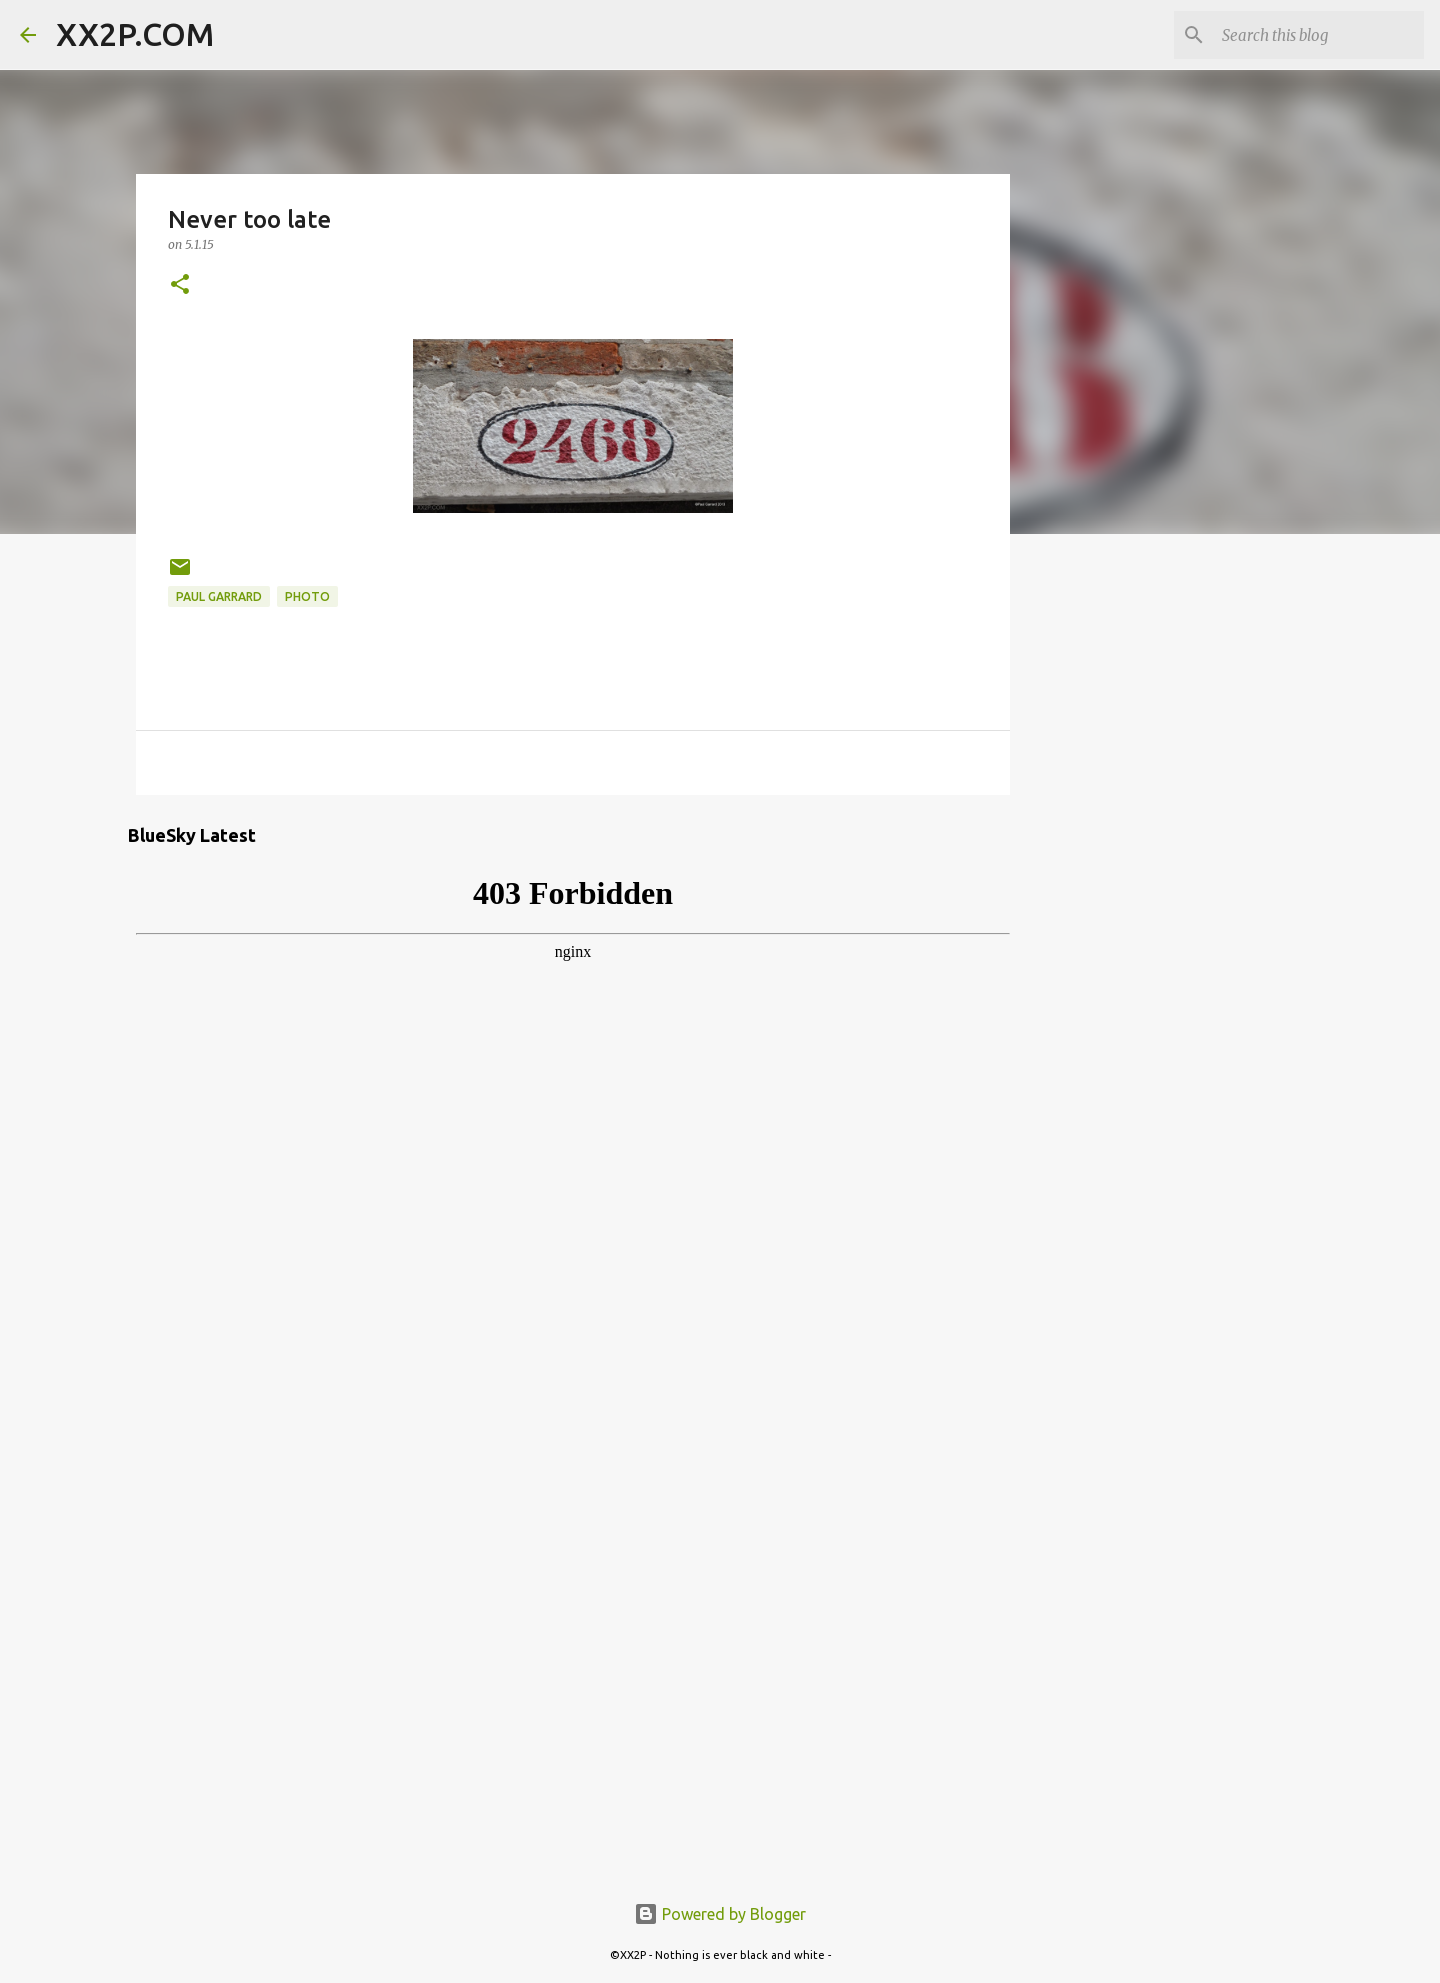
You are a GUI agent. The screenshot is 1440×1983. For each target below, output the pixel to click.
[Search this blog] (1319, 35)
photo (307, 596)
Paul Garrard (219, 596)
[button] (180, 285)
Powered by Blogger (720, 1914)
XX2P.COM (135, 34)
